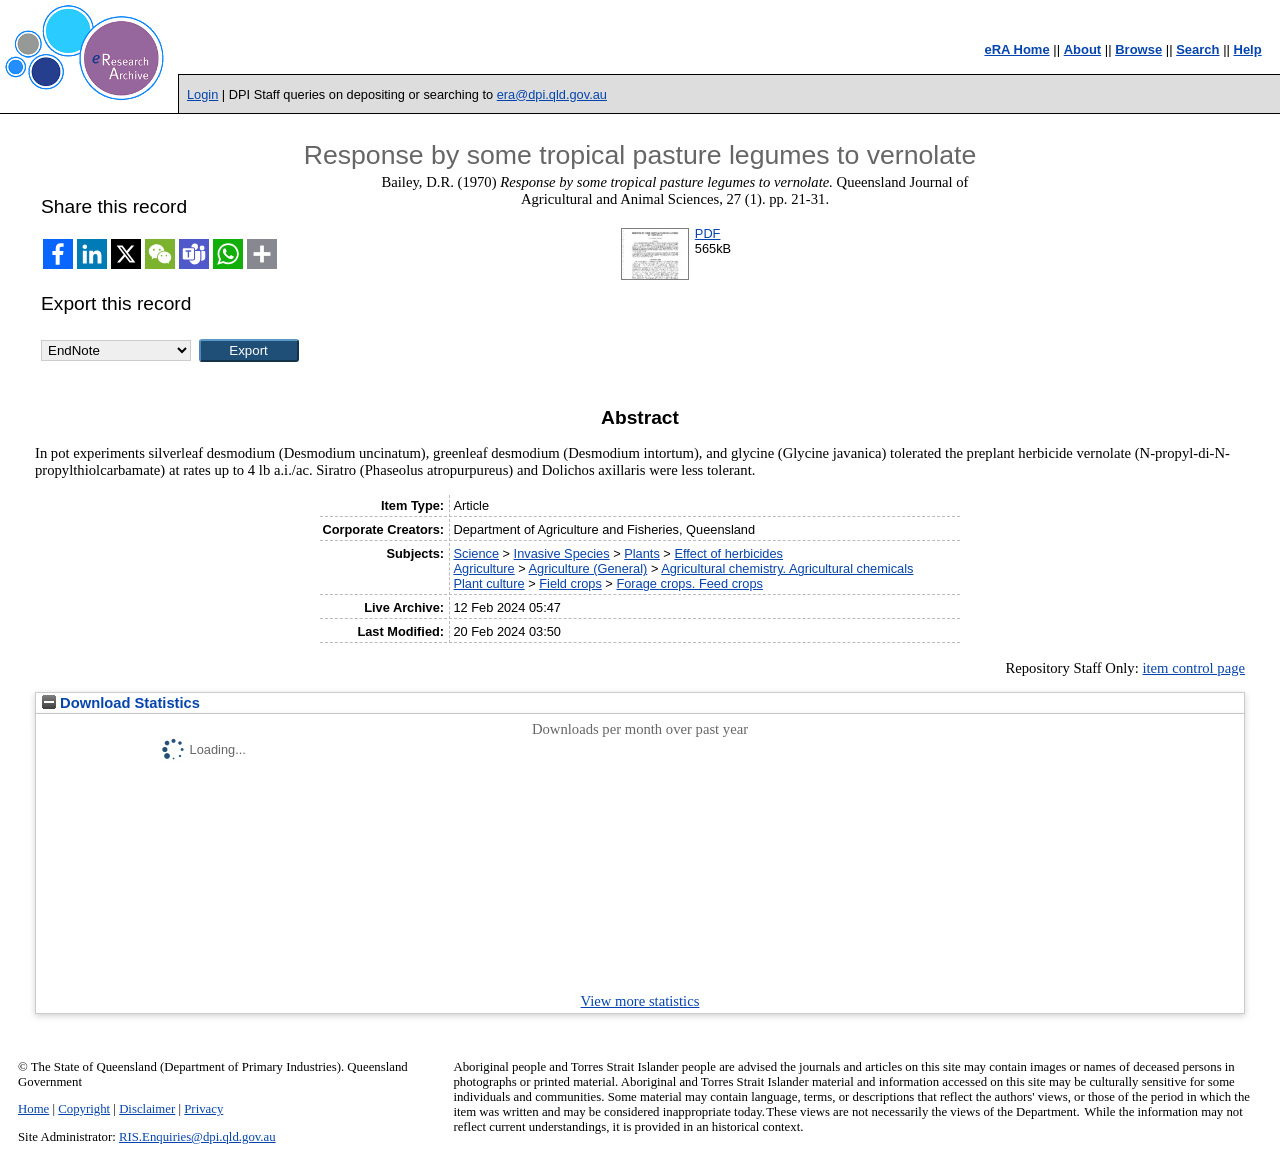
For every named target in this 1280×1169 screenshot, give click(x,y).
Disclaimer (147, 1109)
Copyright (84, 1109)
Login (202, 94)
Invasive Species (562, 553)
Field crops (570, 583)
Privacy (203, 1109)
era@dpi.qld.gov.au (552, 94)
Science (476, 553)
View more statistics (640, 1001)
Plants (642, 553)
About (1083, 49)
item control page (1193, 668)
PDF (708, 233)
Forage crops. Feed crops (689, 583)
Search (1197, 49)
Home (33, 1109)
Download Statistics (121, 703)
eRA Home (1016, 49)
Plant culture (488, 583)
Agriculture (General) (588, 568)
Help (1248, 49)
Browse (1138, 49)
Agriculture (483, 568)
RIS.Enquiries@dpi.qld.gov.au (197, 1137)
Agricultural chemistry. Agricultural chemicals (787, 568)
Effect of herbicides (728, 553)
